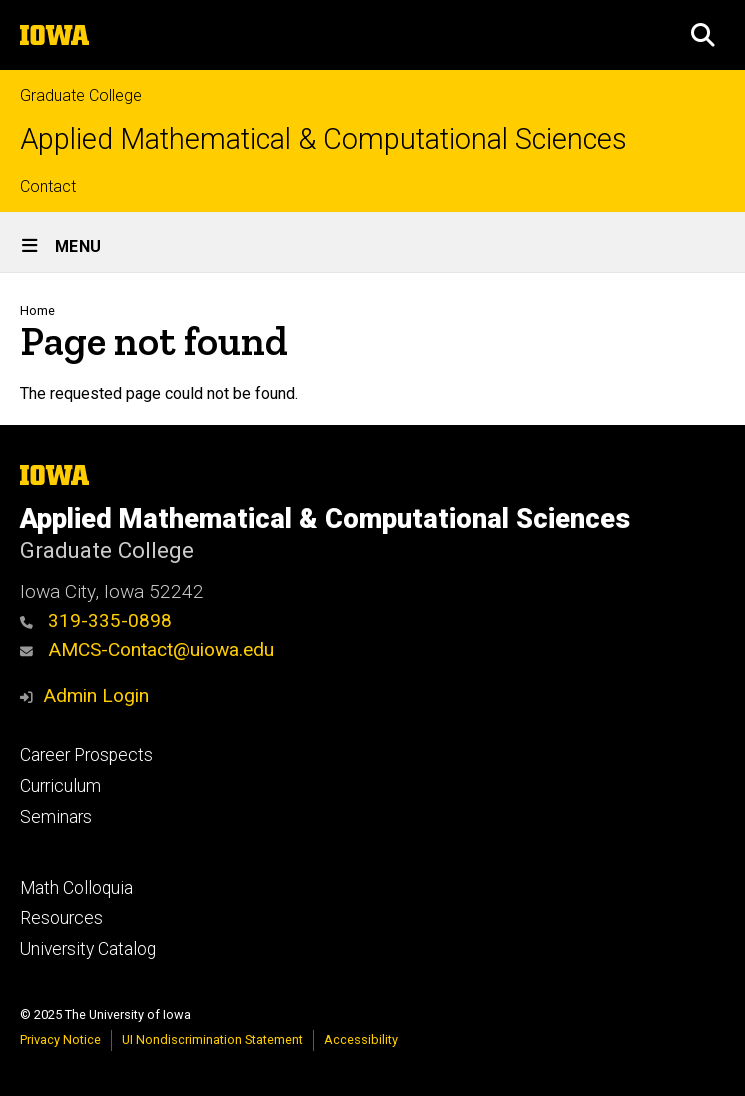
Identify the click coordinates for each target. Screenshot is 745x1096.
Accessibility (361, 1039)
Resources (61, 918)
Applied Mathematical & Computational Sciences (323, 139)
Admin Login (96, 695)
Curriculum (60, 786)
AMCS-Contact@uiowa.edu (147, 649)
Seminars (56, 817)
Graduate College (81, 95)
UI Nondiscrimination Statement (212, 1039)
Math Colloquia (76, 888)
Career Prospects (86, 755)
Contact (48, 186)
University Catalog (88, 949)
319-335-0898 (96, 620)
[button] (703, 35)
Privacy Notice (60, 1039)
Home (37, 310)
